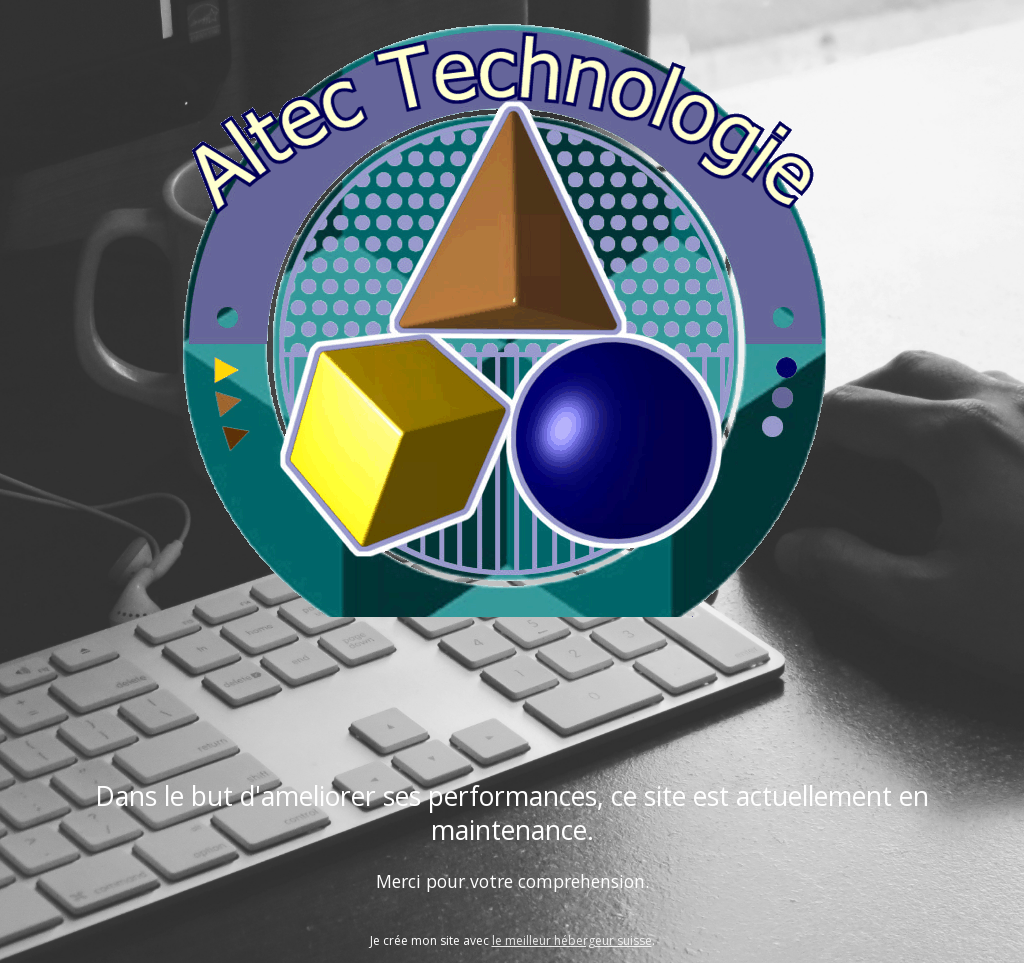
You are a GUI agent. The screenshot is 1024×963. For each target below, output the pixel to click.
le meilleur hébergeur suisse (572, 940)
